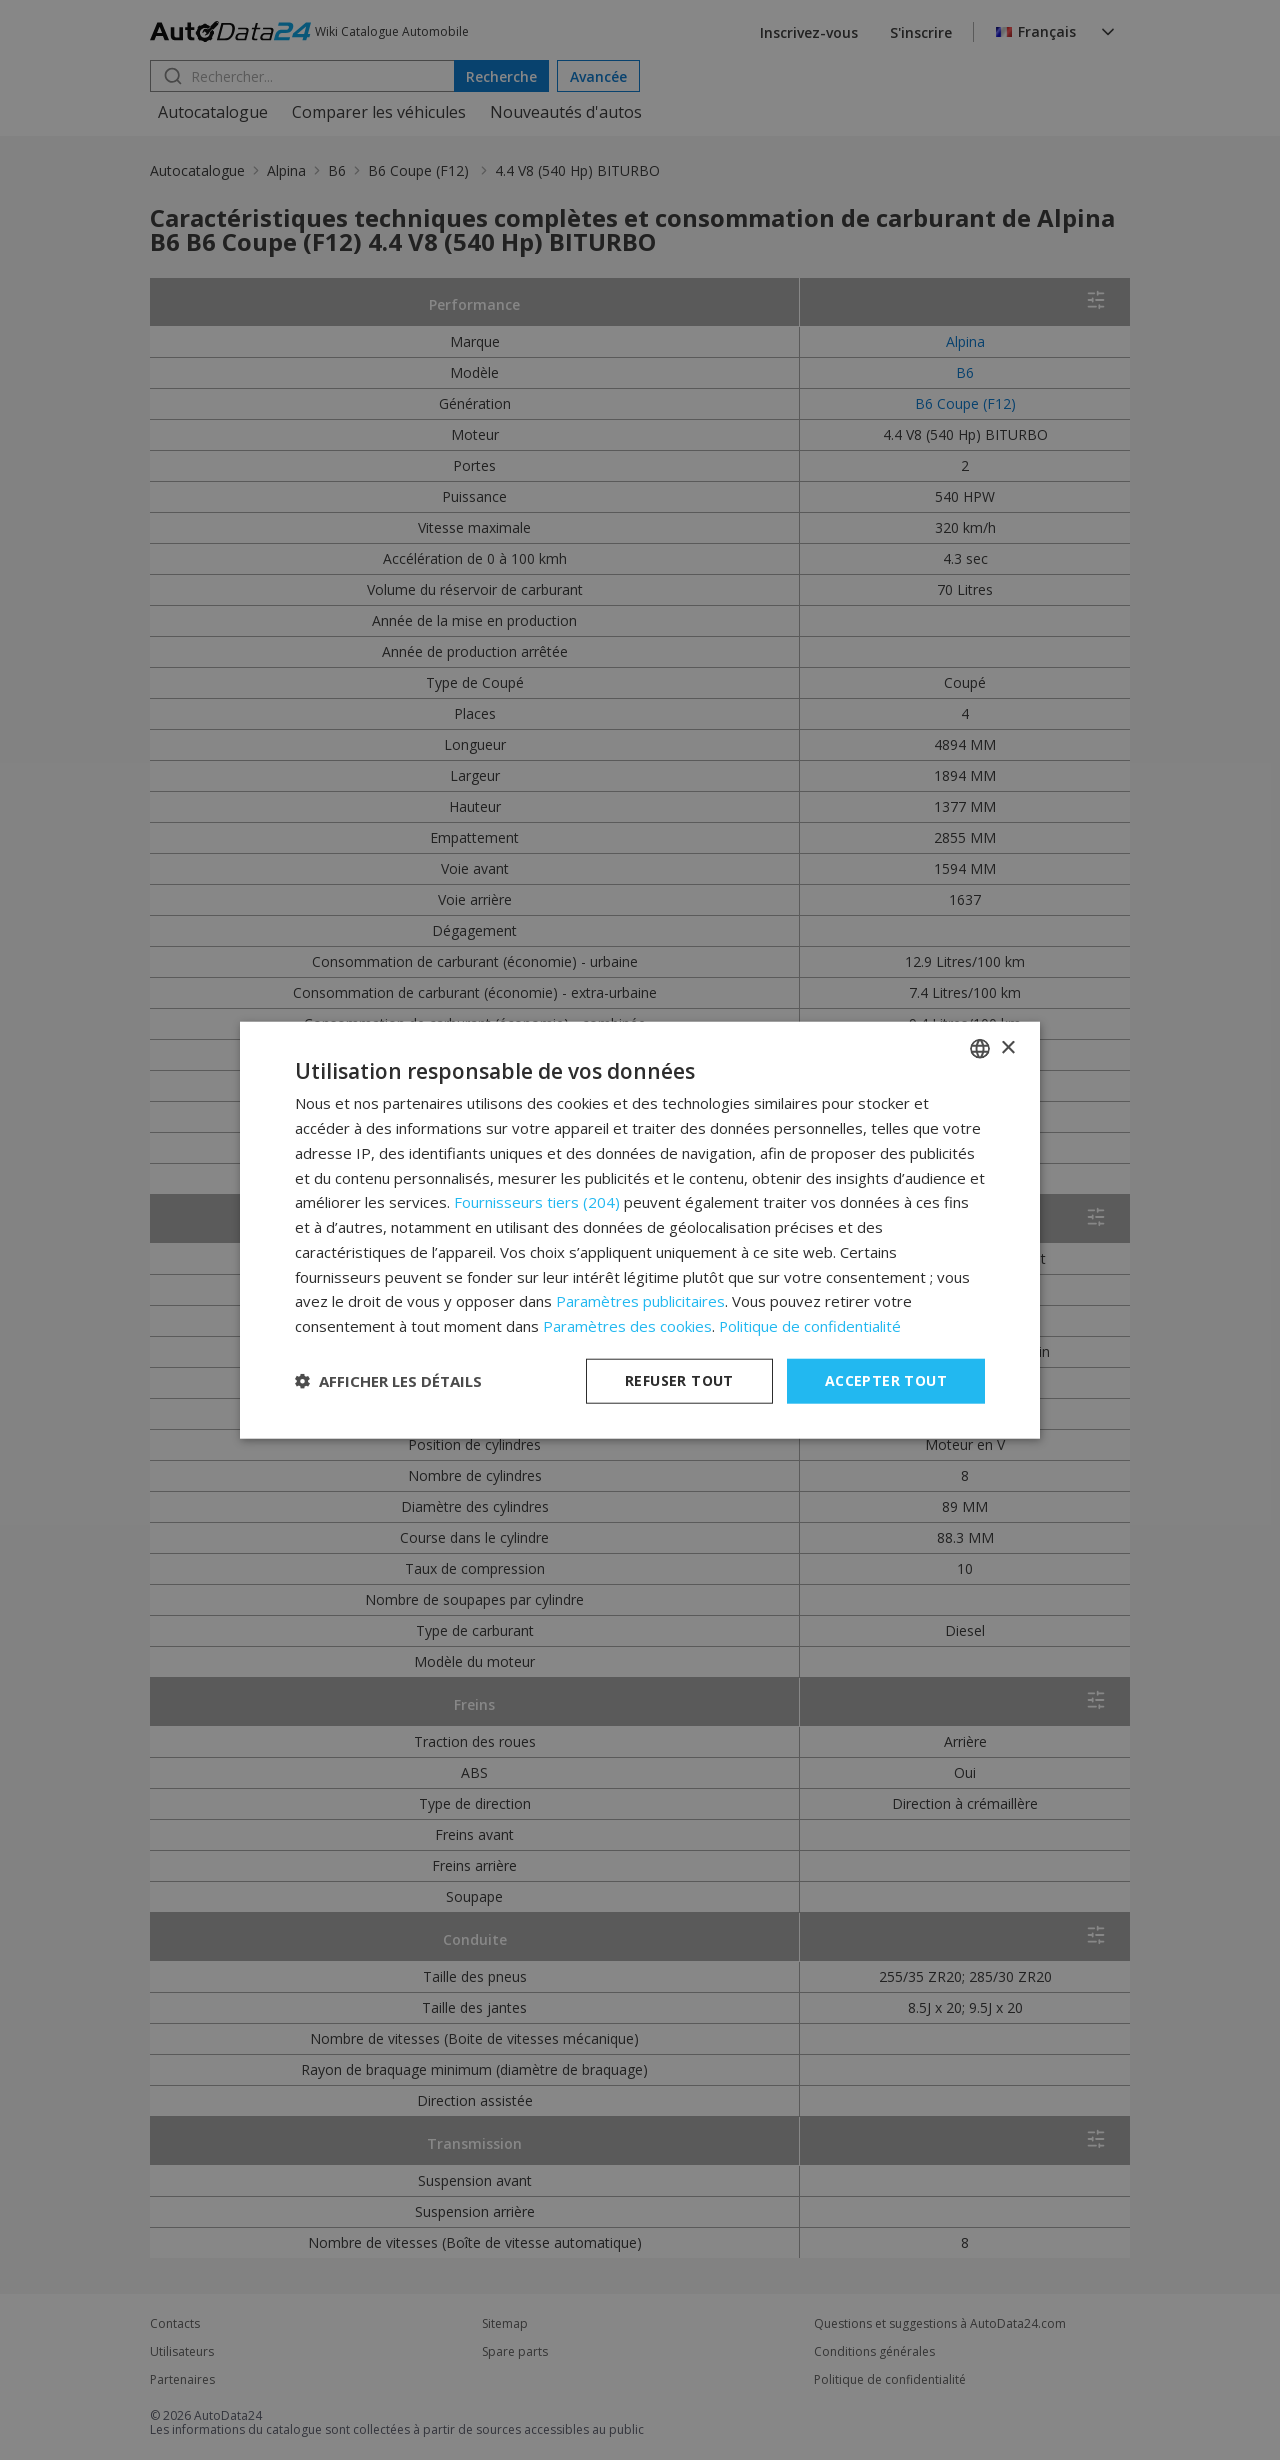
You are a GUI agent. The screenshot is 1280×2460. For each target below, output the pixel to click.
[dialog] (640, 1230)
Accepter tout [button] (886, 1380)
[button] (388, 1381)
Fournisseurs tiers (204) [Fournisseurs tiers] (537, 1202)
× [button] (1007, 1047)
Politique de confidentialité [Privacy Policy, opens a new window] (810, 1326)
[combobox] (980, 1049)
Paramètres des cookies (627, 1326)
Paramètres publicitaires (640, 1301)
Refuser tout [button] (679, 1380)
